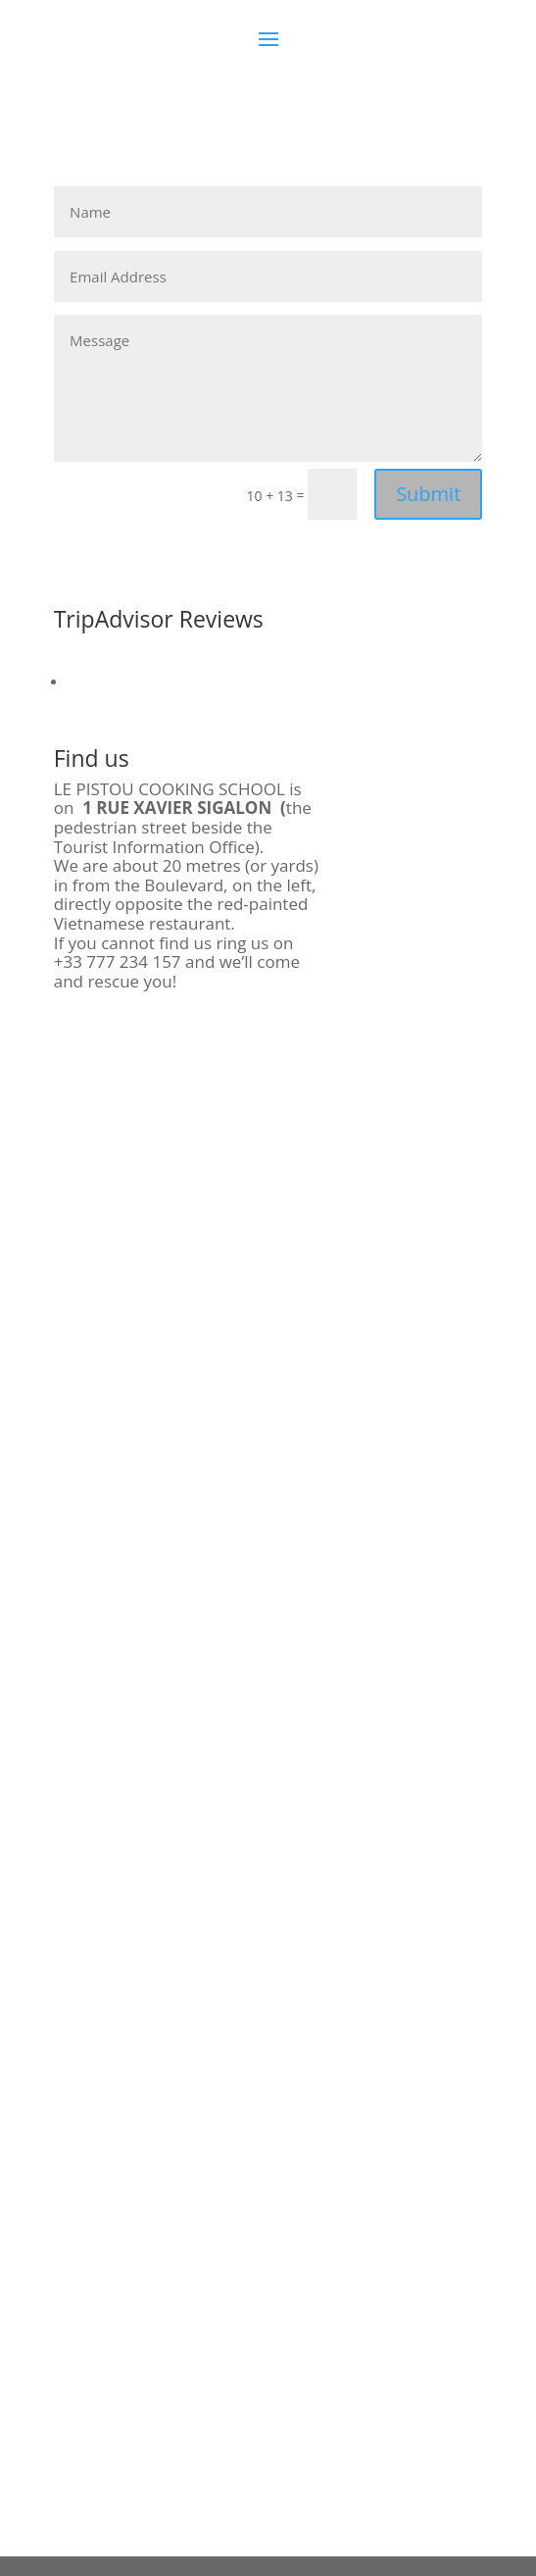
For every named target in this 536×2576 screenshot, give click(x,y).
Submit (428, 493)
